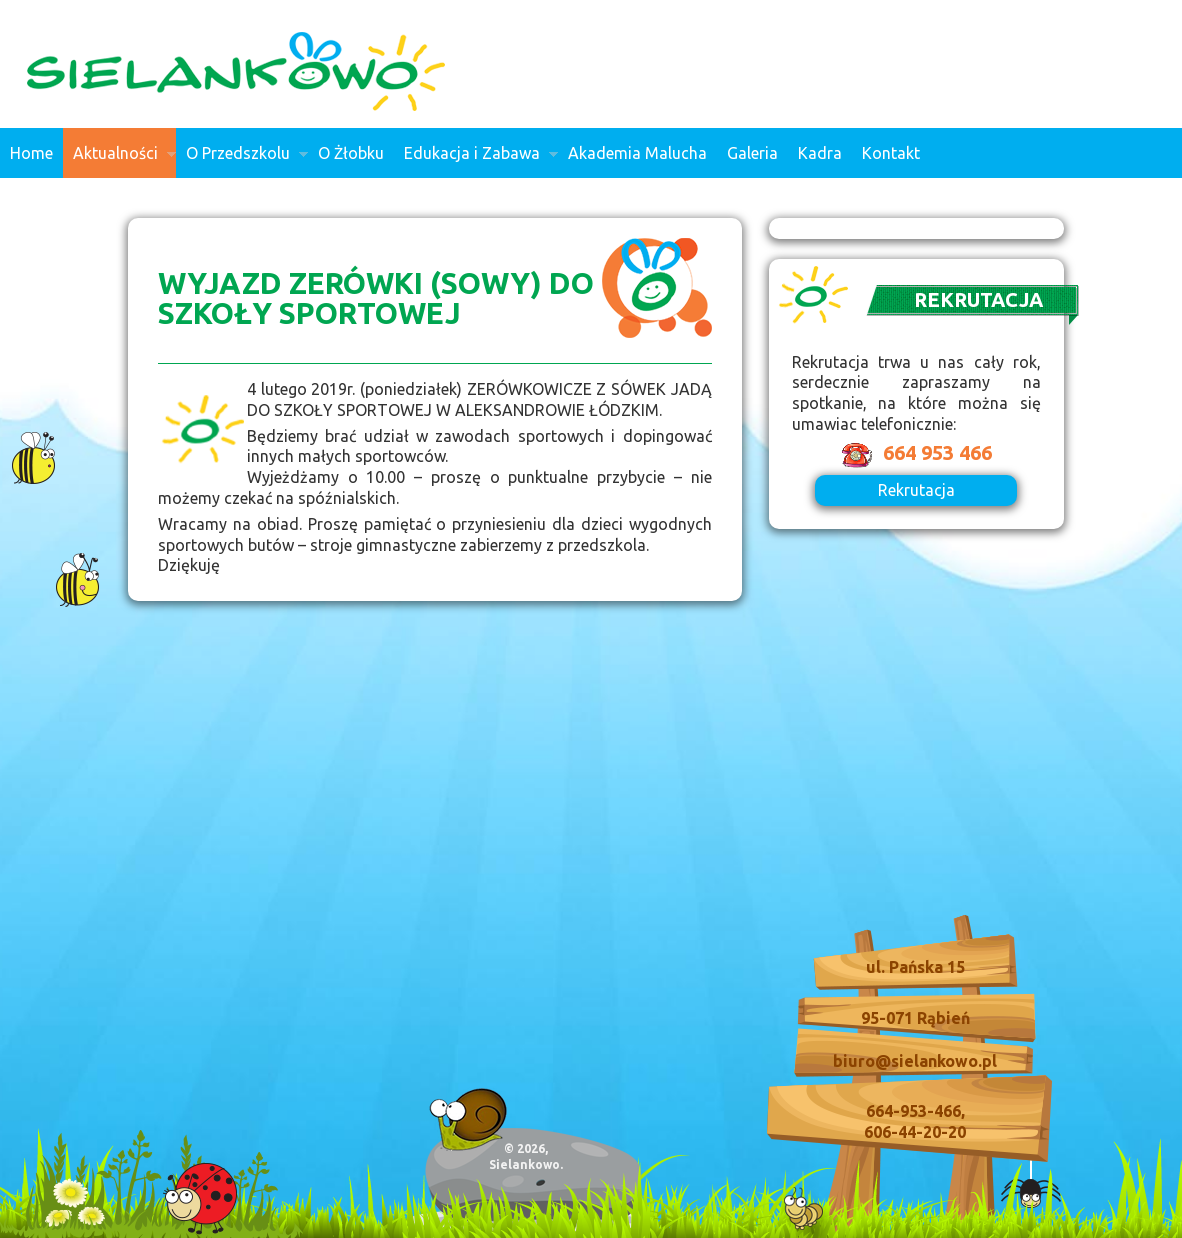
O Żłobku (351, 153)
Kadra (820, 153)
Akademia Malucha (637, 153)
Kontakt (891, 153)
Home (31, 153)
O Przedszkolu (242, 161)
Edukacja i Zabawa (476, 161)
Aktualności (119, 161)
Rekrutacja (916, 490)
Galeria (752, 153)
